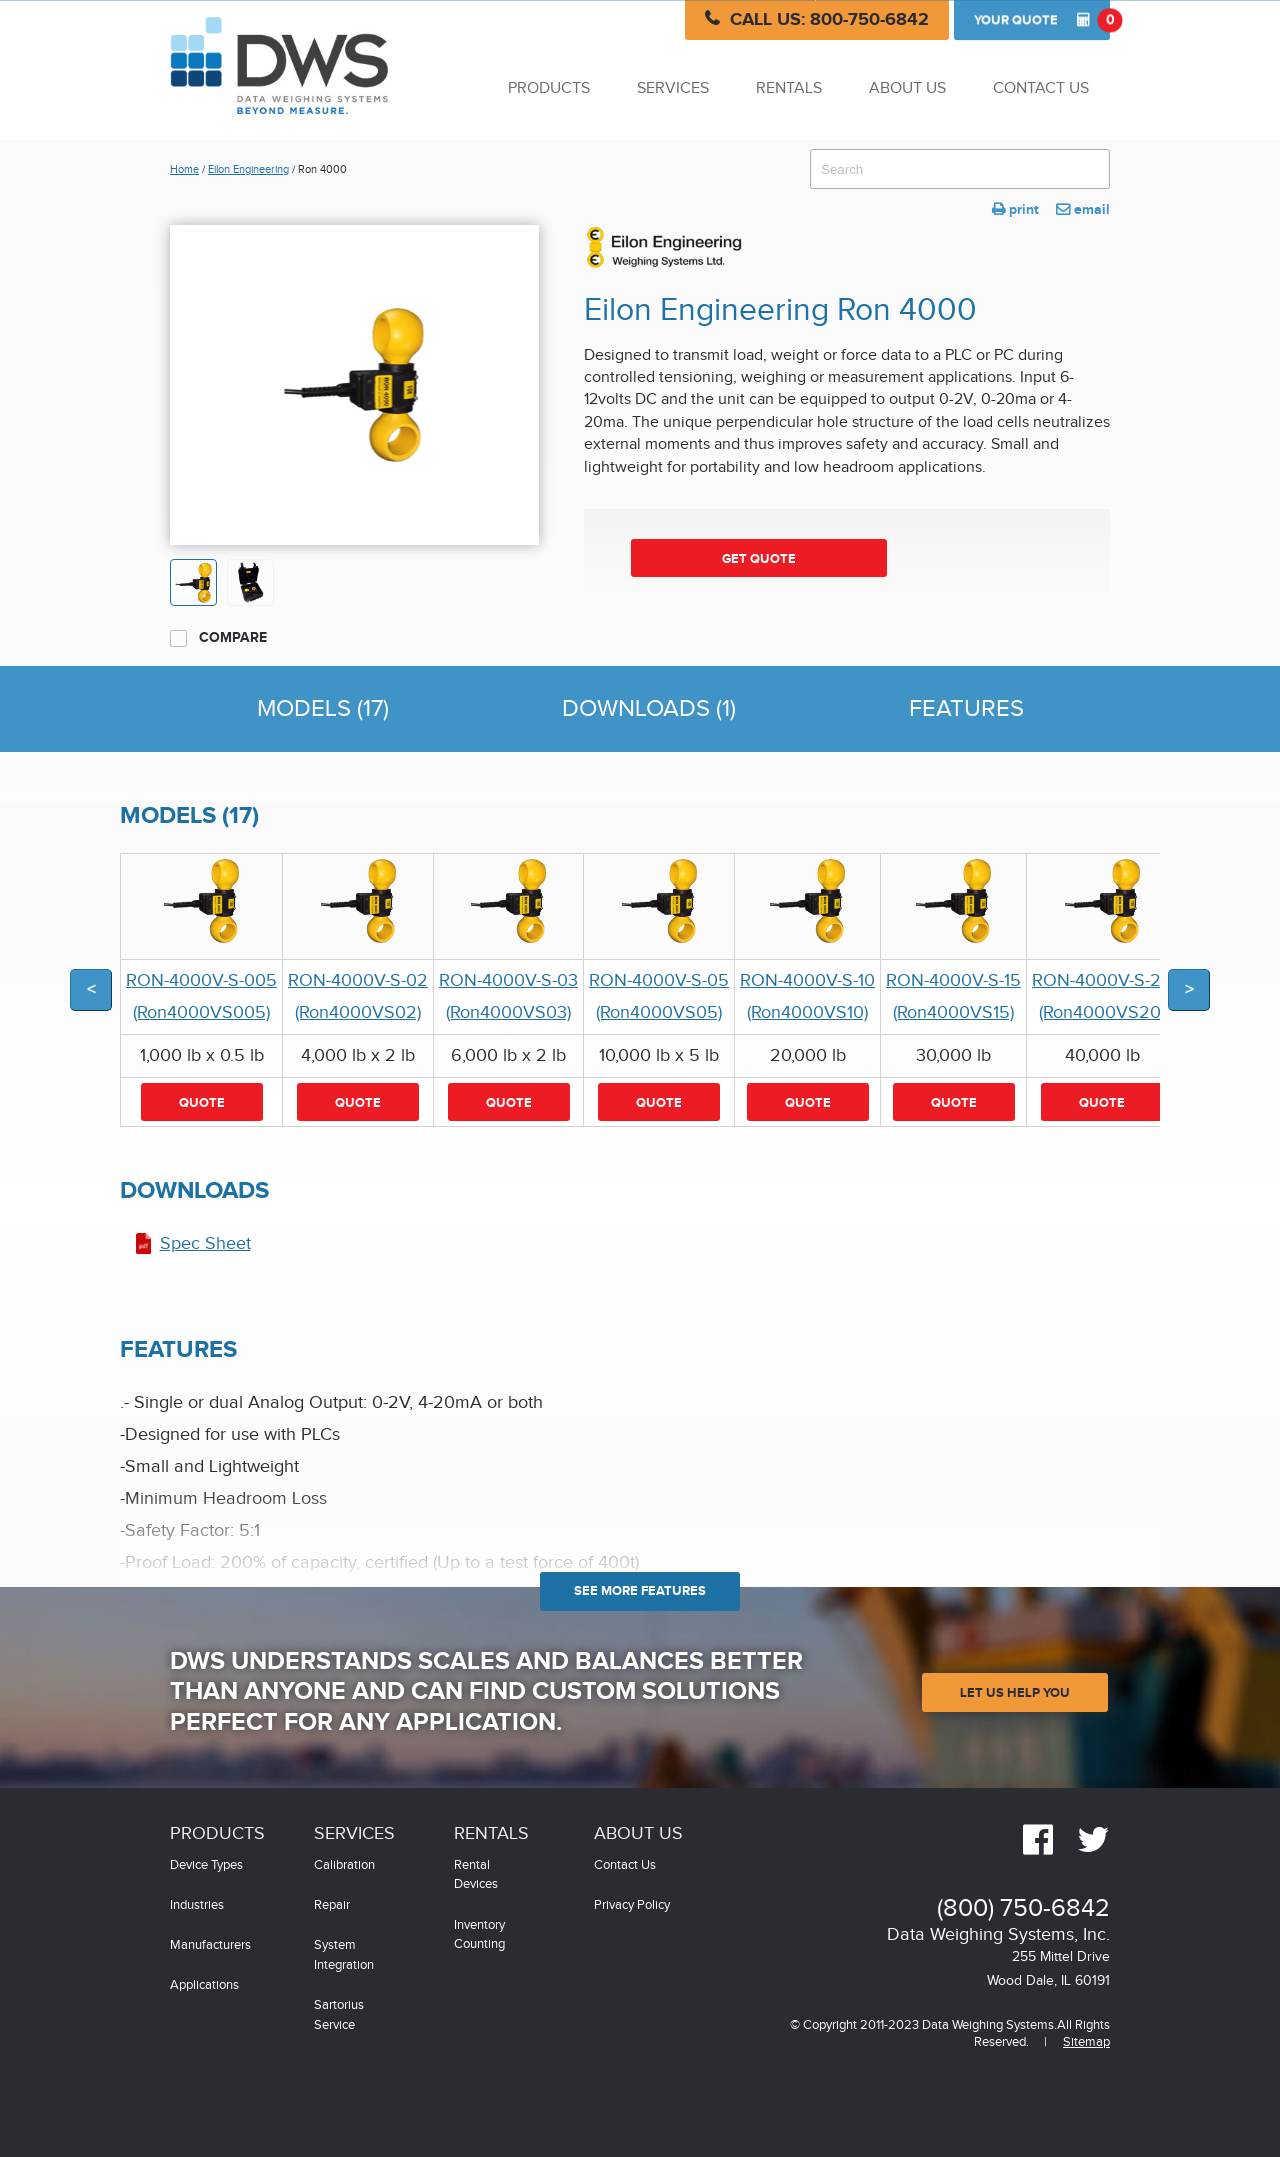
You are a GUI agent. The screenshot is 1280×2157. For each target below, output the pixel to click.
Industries (197, 1905)
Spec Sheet (205, 1243)
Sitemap (1086, 2042)
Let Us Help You (1015, 1693)
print (1015, 209)
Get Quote (759, 559)
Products (549, 88)
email (1083, 209)
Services (673, 88)
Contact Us (1041, 88)
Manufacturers (210, 1945)
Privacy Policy (632, 1905)
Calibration (344, 1865)
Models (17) (323, 709)
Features (966, 709)
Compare (218, 638)
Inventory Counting (479, 1935)
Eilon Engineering (248, 169)
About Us (907, 88)
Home (184, 169)
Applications (204, 1985)
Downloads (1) (649, 709)
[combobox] (960, 169)
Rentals (789, 88)
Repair (332, 1905)
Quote (1042, 20)
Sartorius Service (339, 2015)
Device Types (206, 1865)
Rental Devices (476, 1875)
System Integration (344, 1955)
